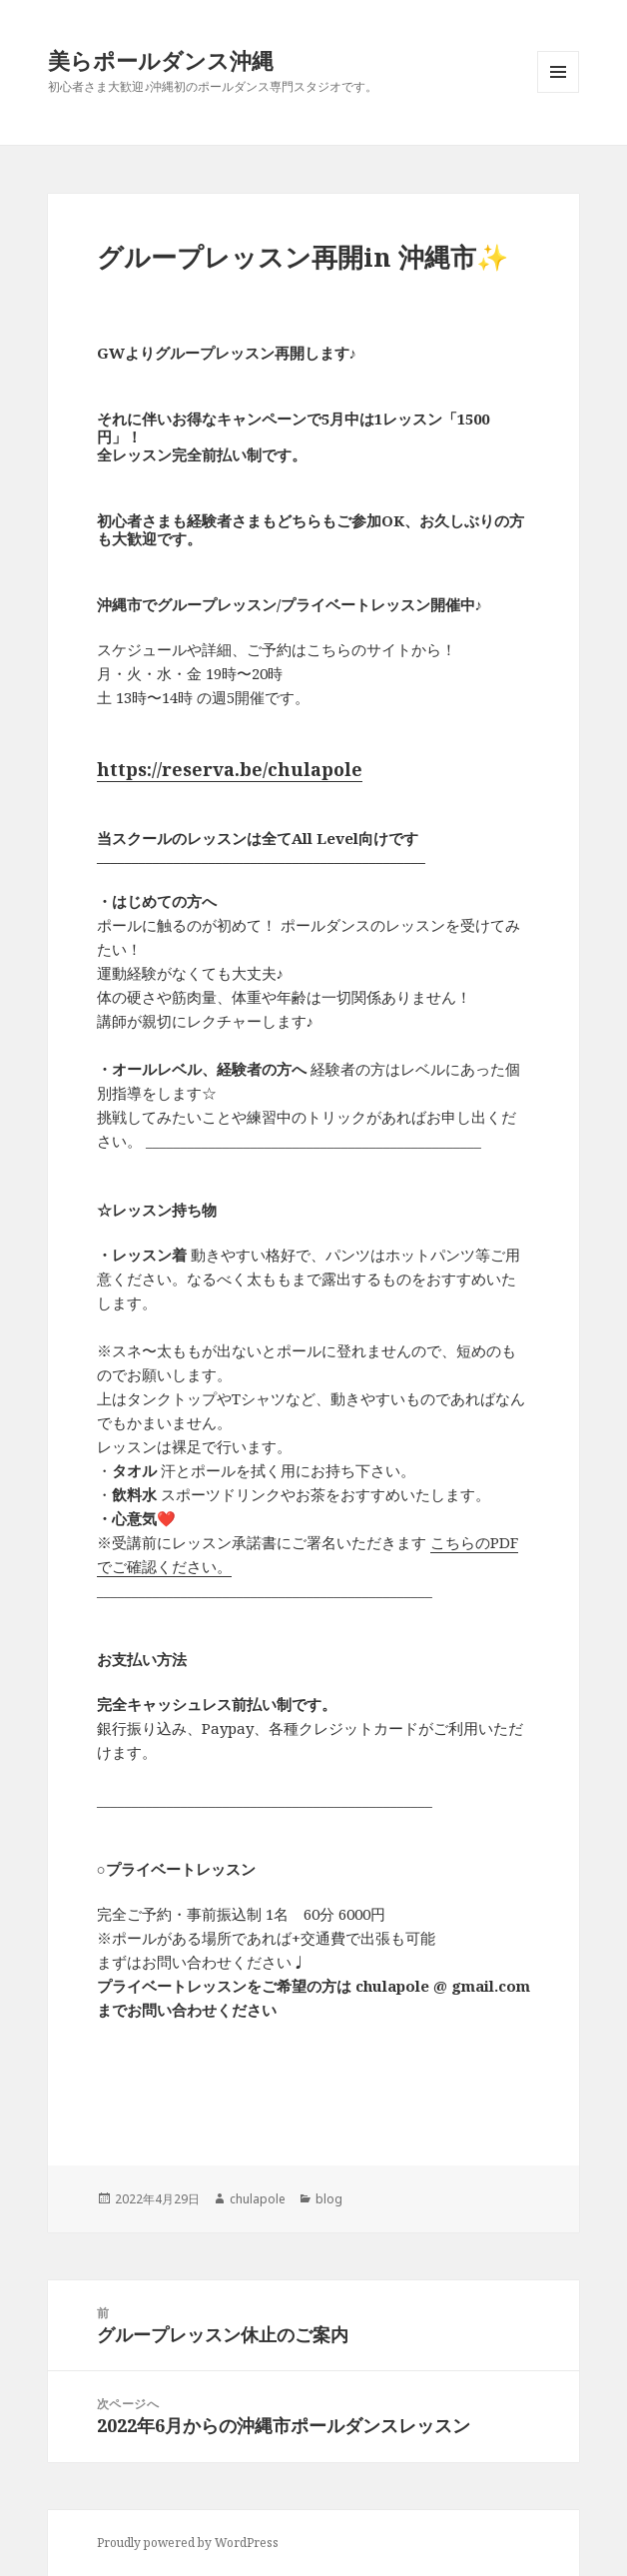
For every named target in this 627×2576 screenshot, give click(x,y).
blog (328, 2198)
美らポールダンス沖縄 (161, 60)
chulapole (258, 2198)
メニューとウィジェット (558, 92)
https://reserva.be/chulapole (229, 769)
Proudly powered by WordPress (188, 2542)
